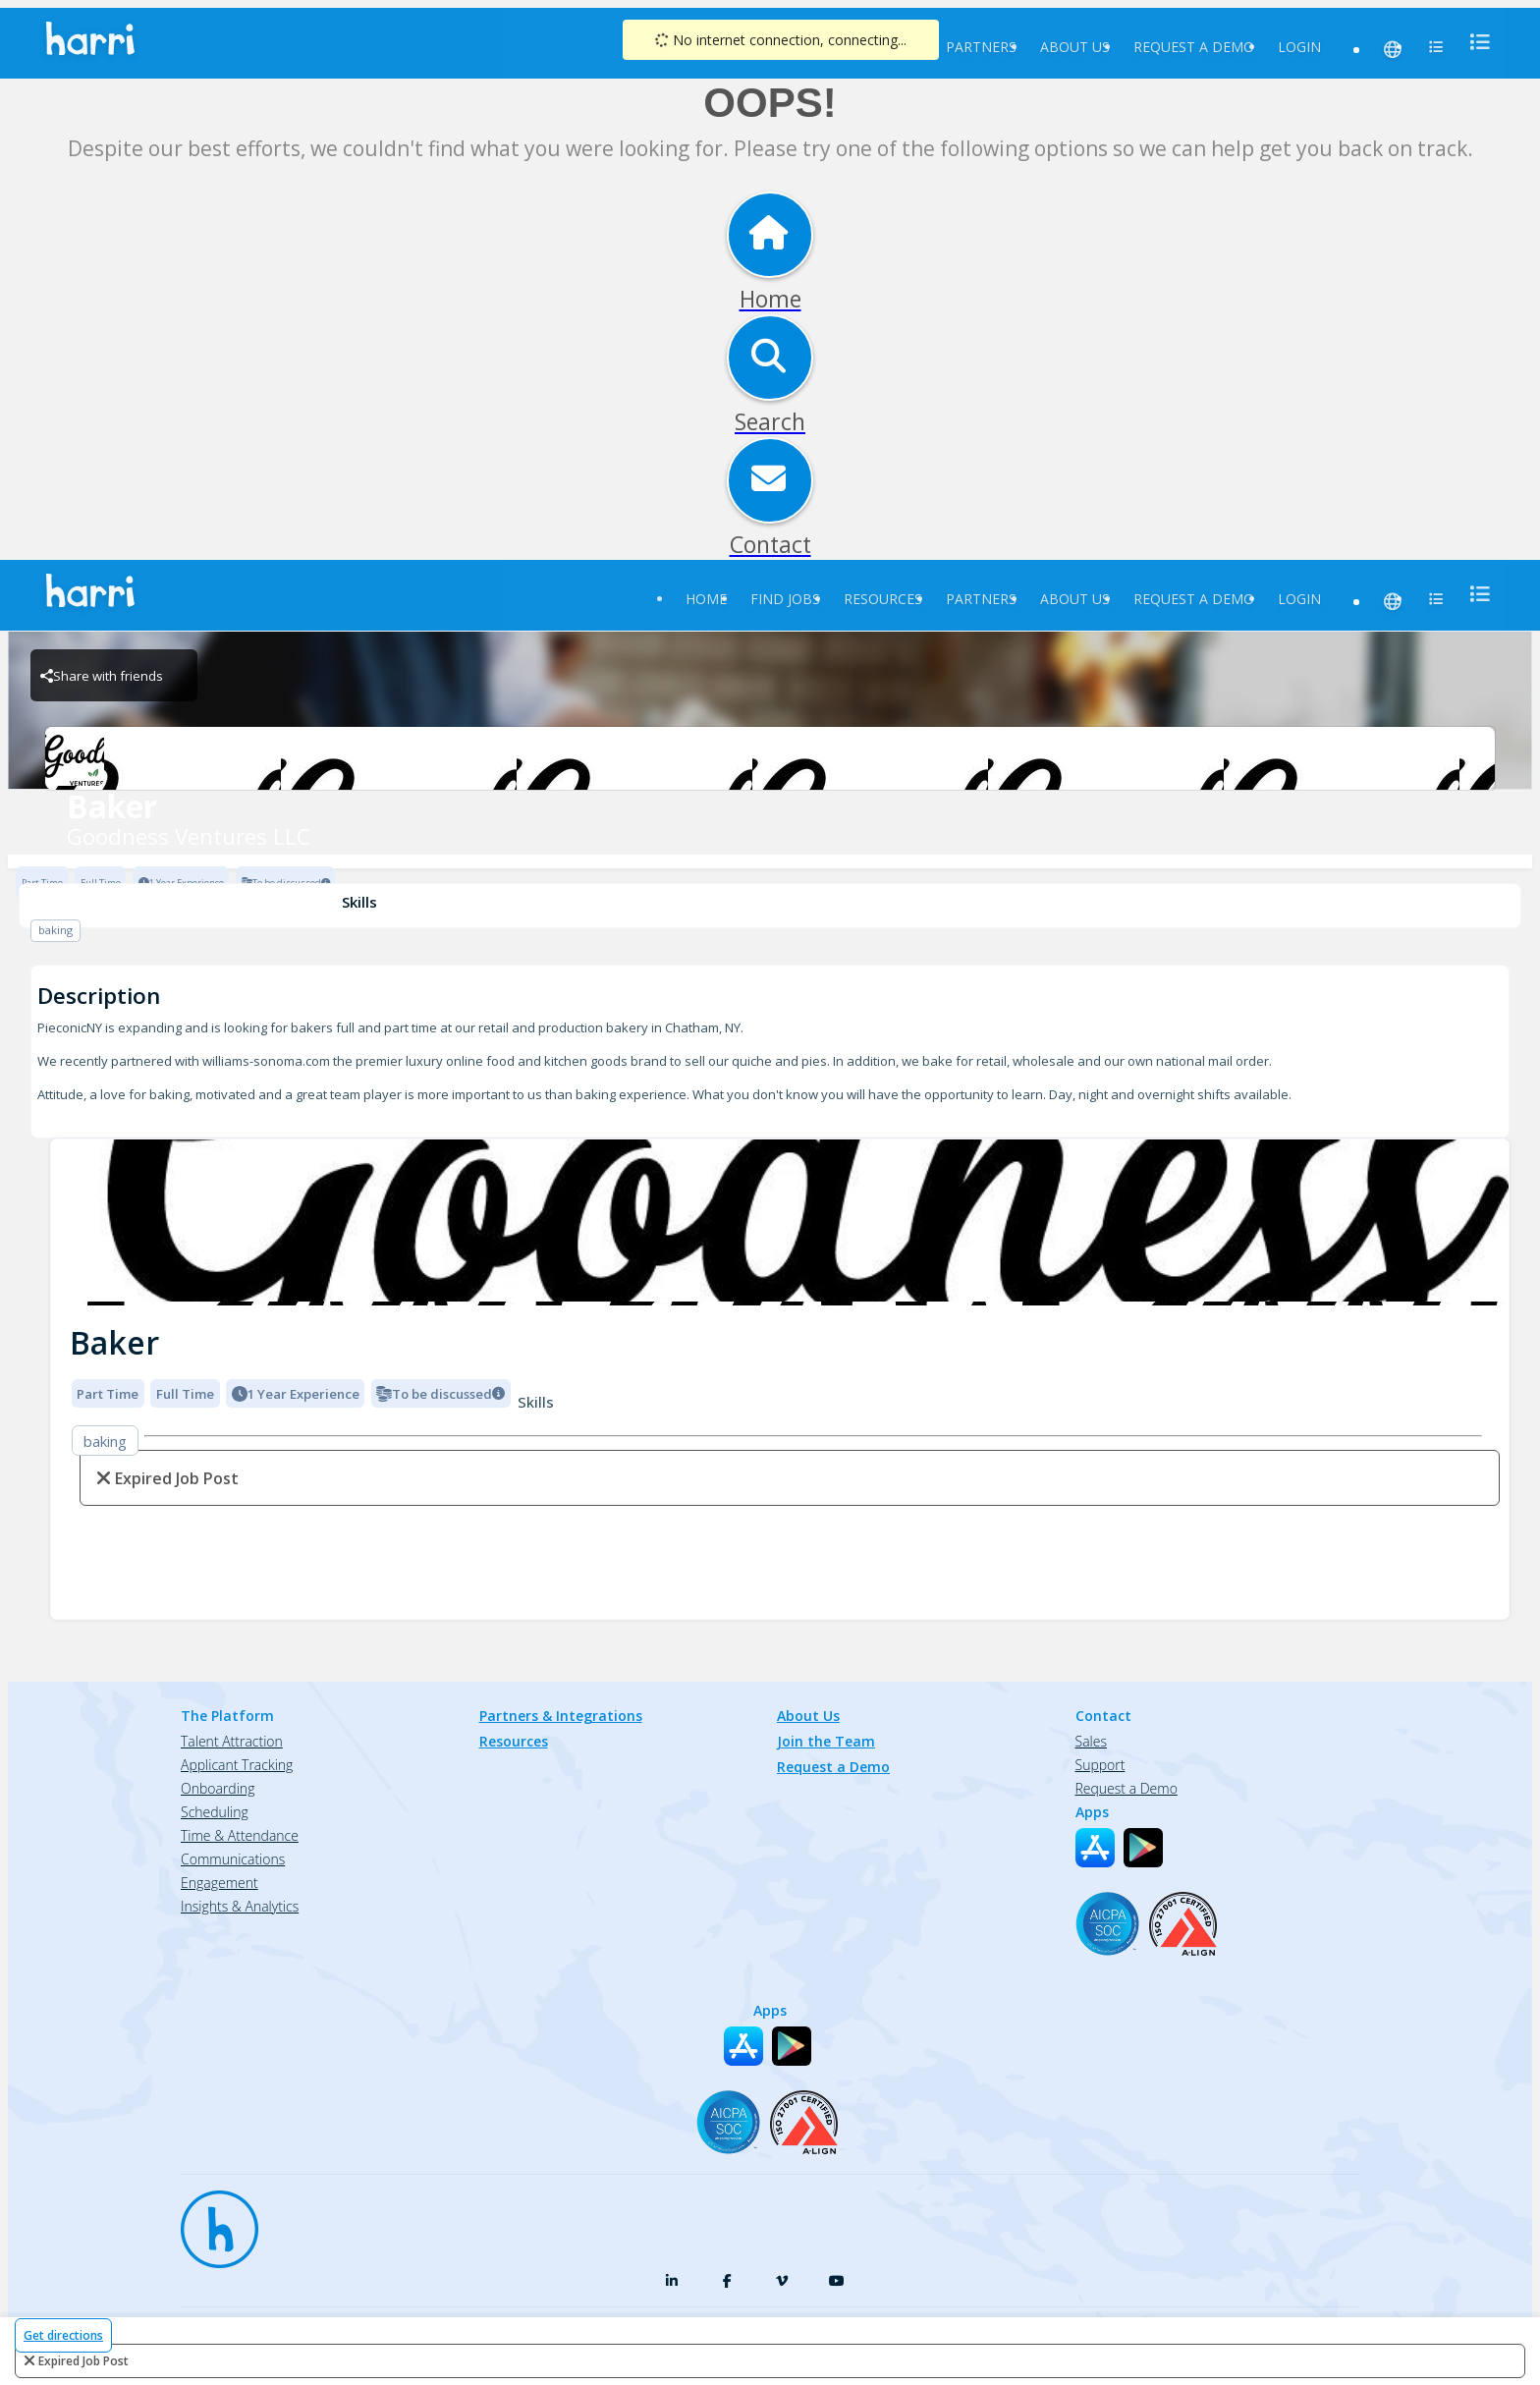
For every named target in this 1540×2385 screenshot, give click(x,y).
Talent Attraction (232, 1741)
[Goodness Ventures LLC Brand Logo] (769, 758)
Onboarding (217, 1788)
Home (706, 598)
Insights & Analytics (240, 1906)
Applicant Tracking (237, 1764)
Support (1100, 1764)
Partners (981, 46)
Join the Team (826, 1741)
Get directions (63, 2335)
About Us (1075, 46)
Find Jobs (785, 598)
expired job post (83, 2361)
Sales (1091, 1741)
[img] (780, 1222)
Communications (233, 1859)
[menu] (1474, 41)
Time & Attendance (240, 1835)
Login (1299, 46)
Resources (883, 598)
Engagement (219, 1882)
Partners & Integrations (560, 1715)
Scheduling (214, 1812)
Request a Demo (1193, 46)
